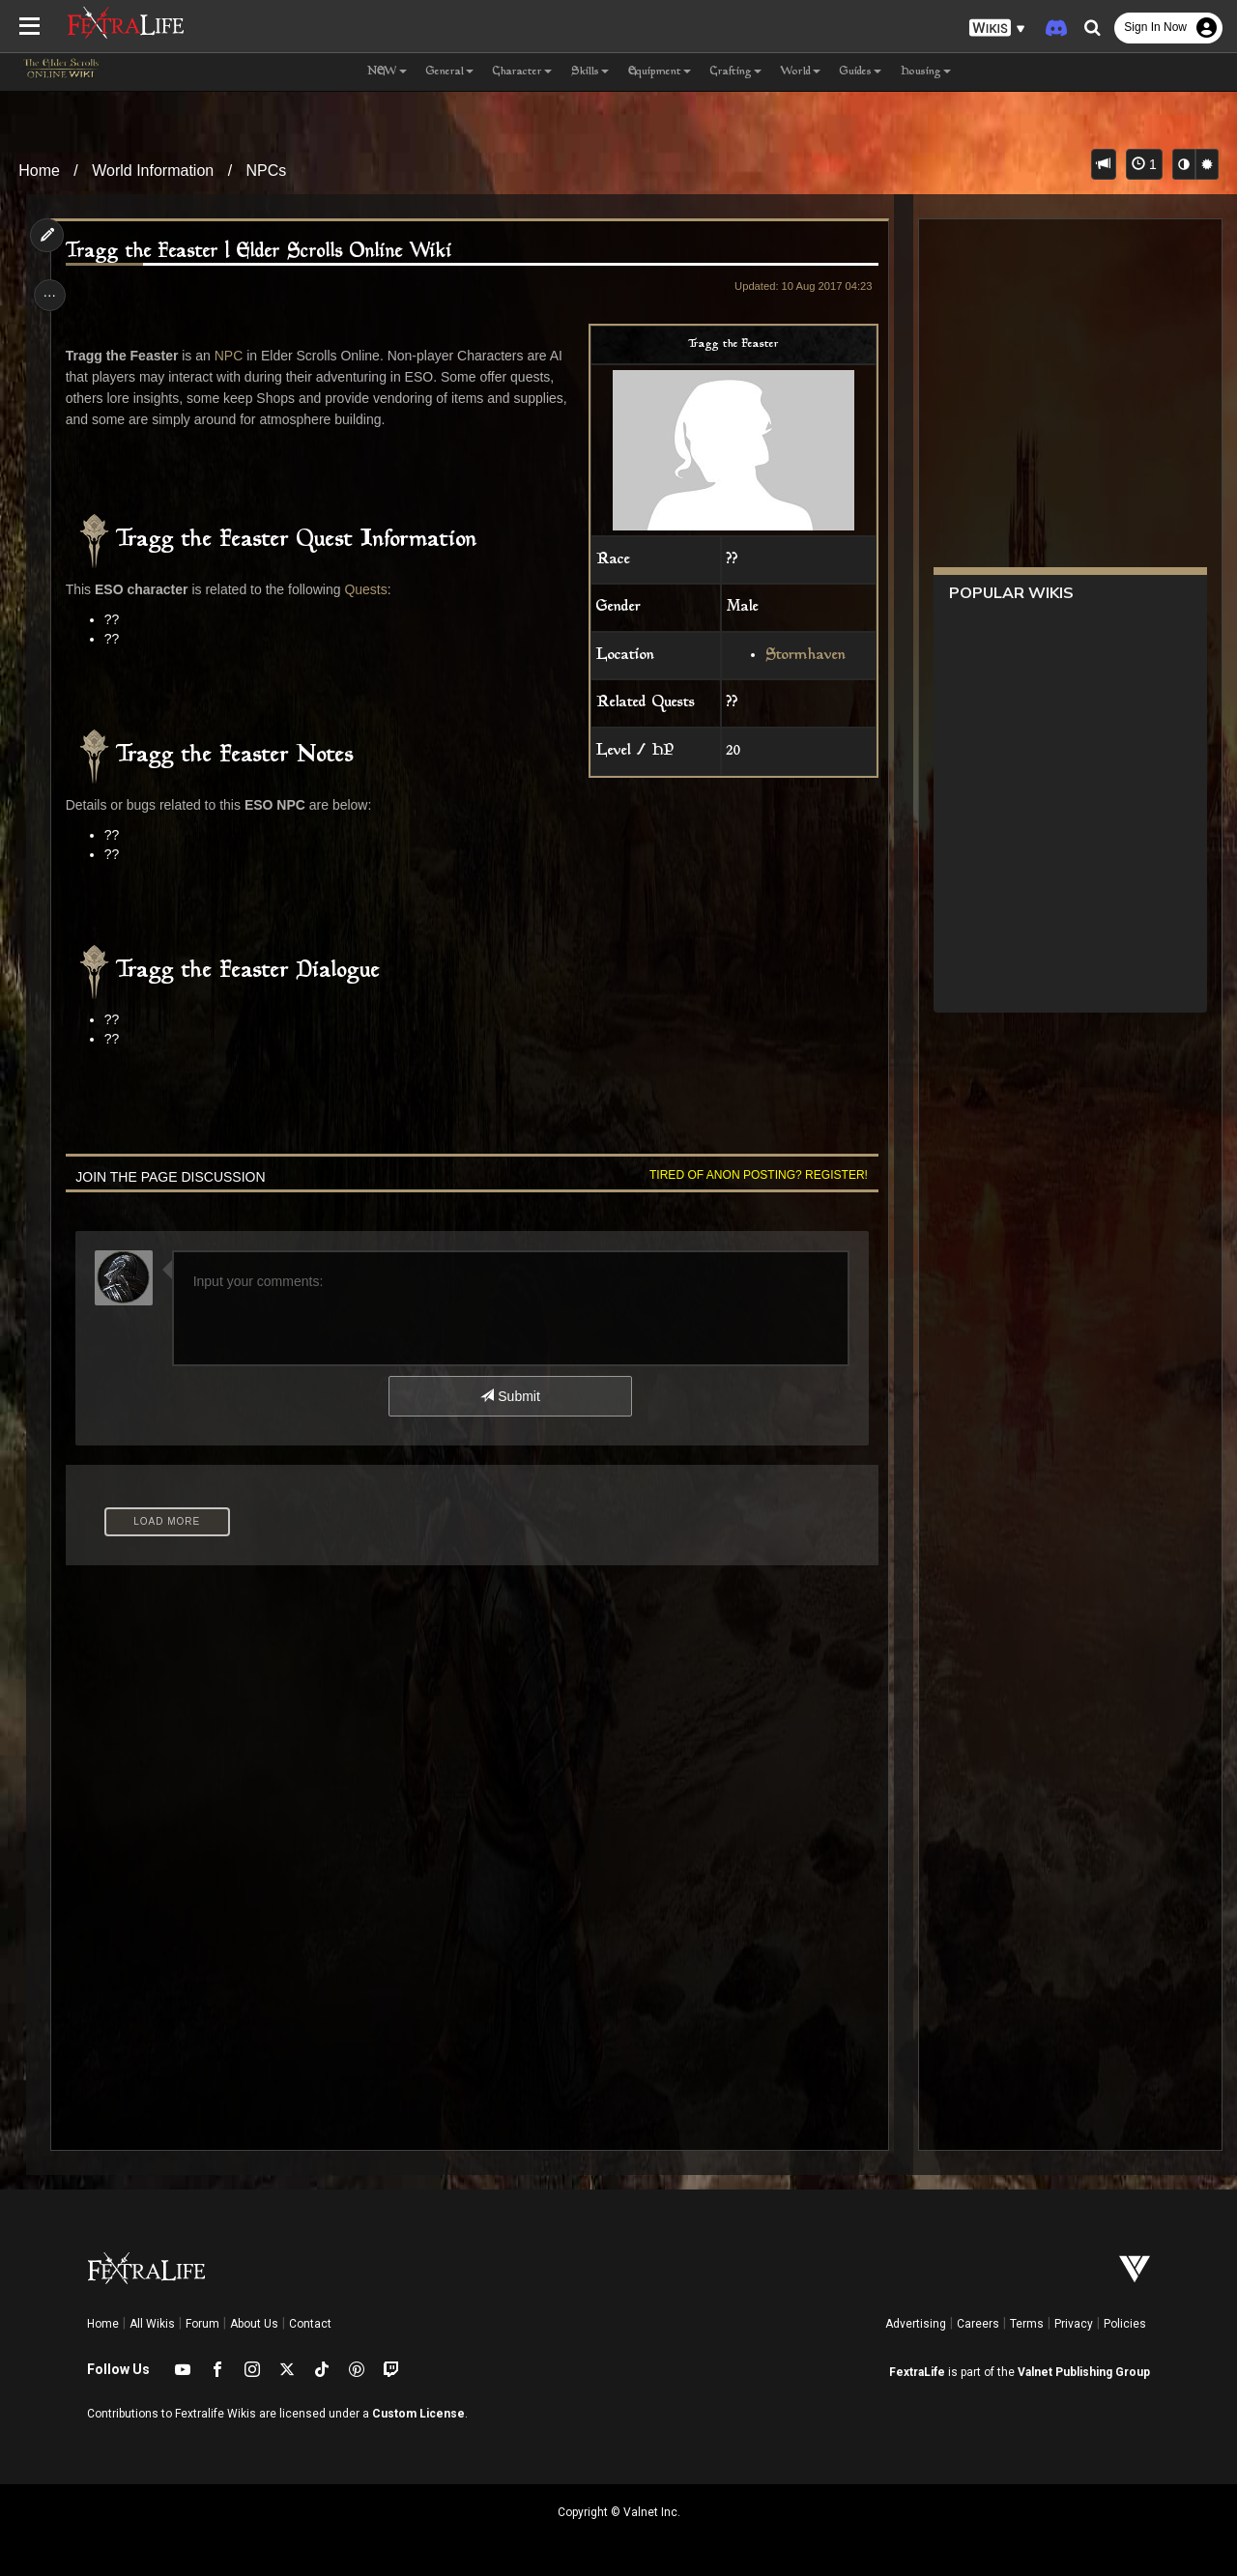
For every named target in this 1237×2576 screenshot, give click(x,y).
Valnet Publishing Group (1084, 2372)
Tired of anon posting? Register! (755, 1175)
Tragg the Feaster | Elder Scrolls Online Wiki (261, 252)
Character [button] (522, 72)
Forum (202, 2324)
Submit (509, 1396)
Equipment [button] (659, 72)
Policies (1125, 2324)
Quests (368, 589)
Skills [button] (590, 72)
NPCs (266, 170)
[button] (997, 28)
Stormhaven (802, 655)
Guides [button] (860, 72)
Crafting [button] (736, 72)
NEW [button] (387, 72)
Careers (978, 2324)
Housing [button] (926, 72)
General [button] (450, 72)
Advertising (915, 2324)
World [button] (800, 72)
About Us (254, 2324)
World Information (153, 170)
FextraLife (917, 2372)
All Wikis (152, 2324)
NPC (230, 355)
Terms (1027, 2324)
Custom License (418, 2413)
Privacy (1073, 2324)
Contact (310, 2324)
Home (39, 170)
